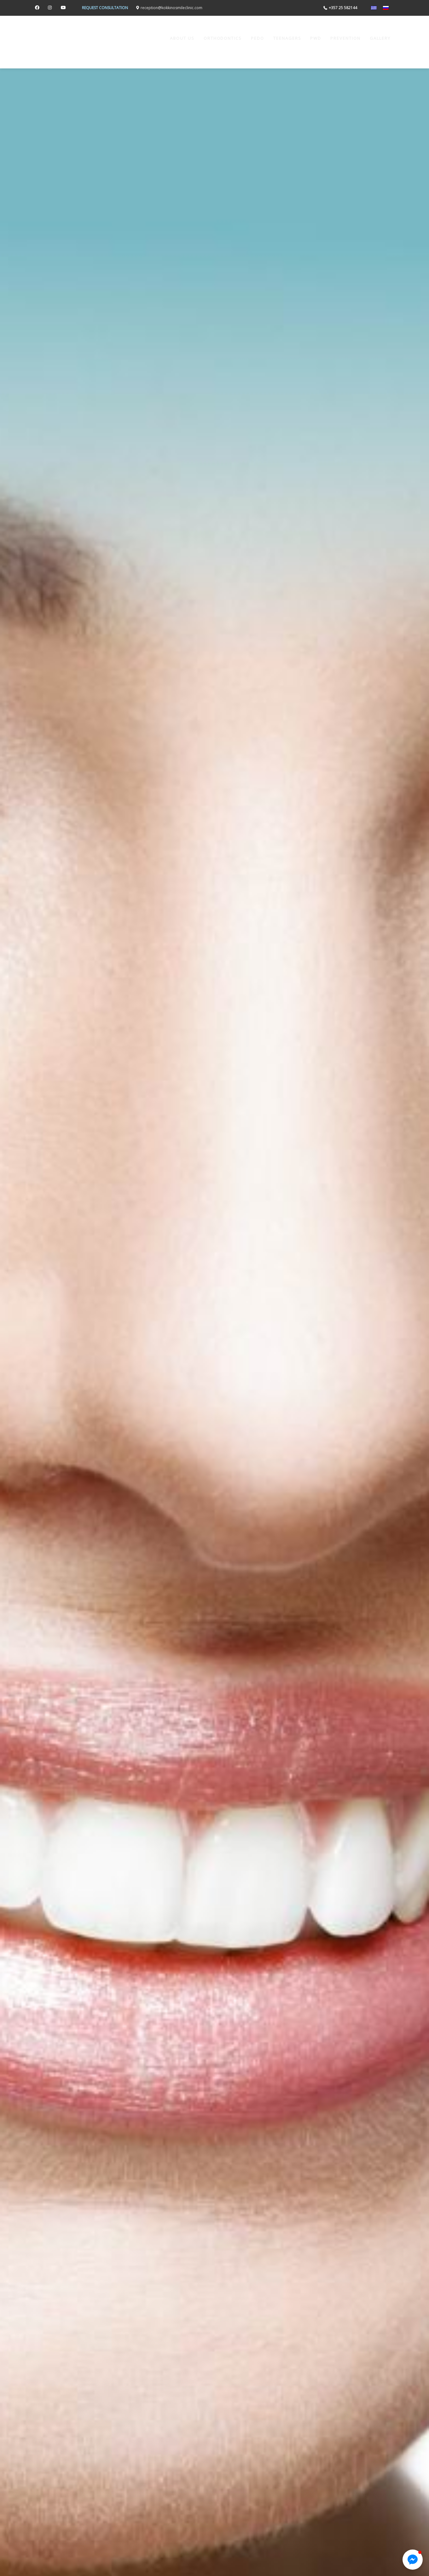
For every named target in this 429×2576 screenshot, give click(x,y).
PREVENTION (345, 38)
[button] (413, 2560)
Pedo (257, 38)
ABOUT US (182, 38)
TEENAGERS (287, 38)
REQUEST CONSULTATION (105, 7)
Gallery (380, 38)
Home (154, 38)
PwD (315, 38)
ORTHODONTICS (223, 38)
